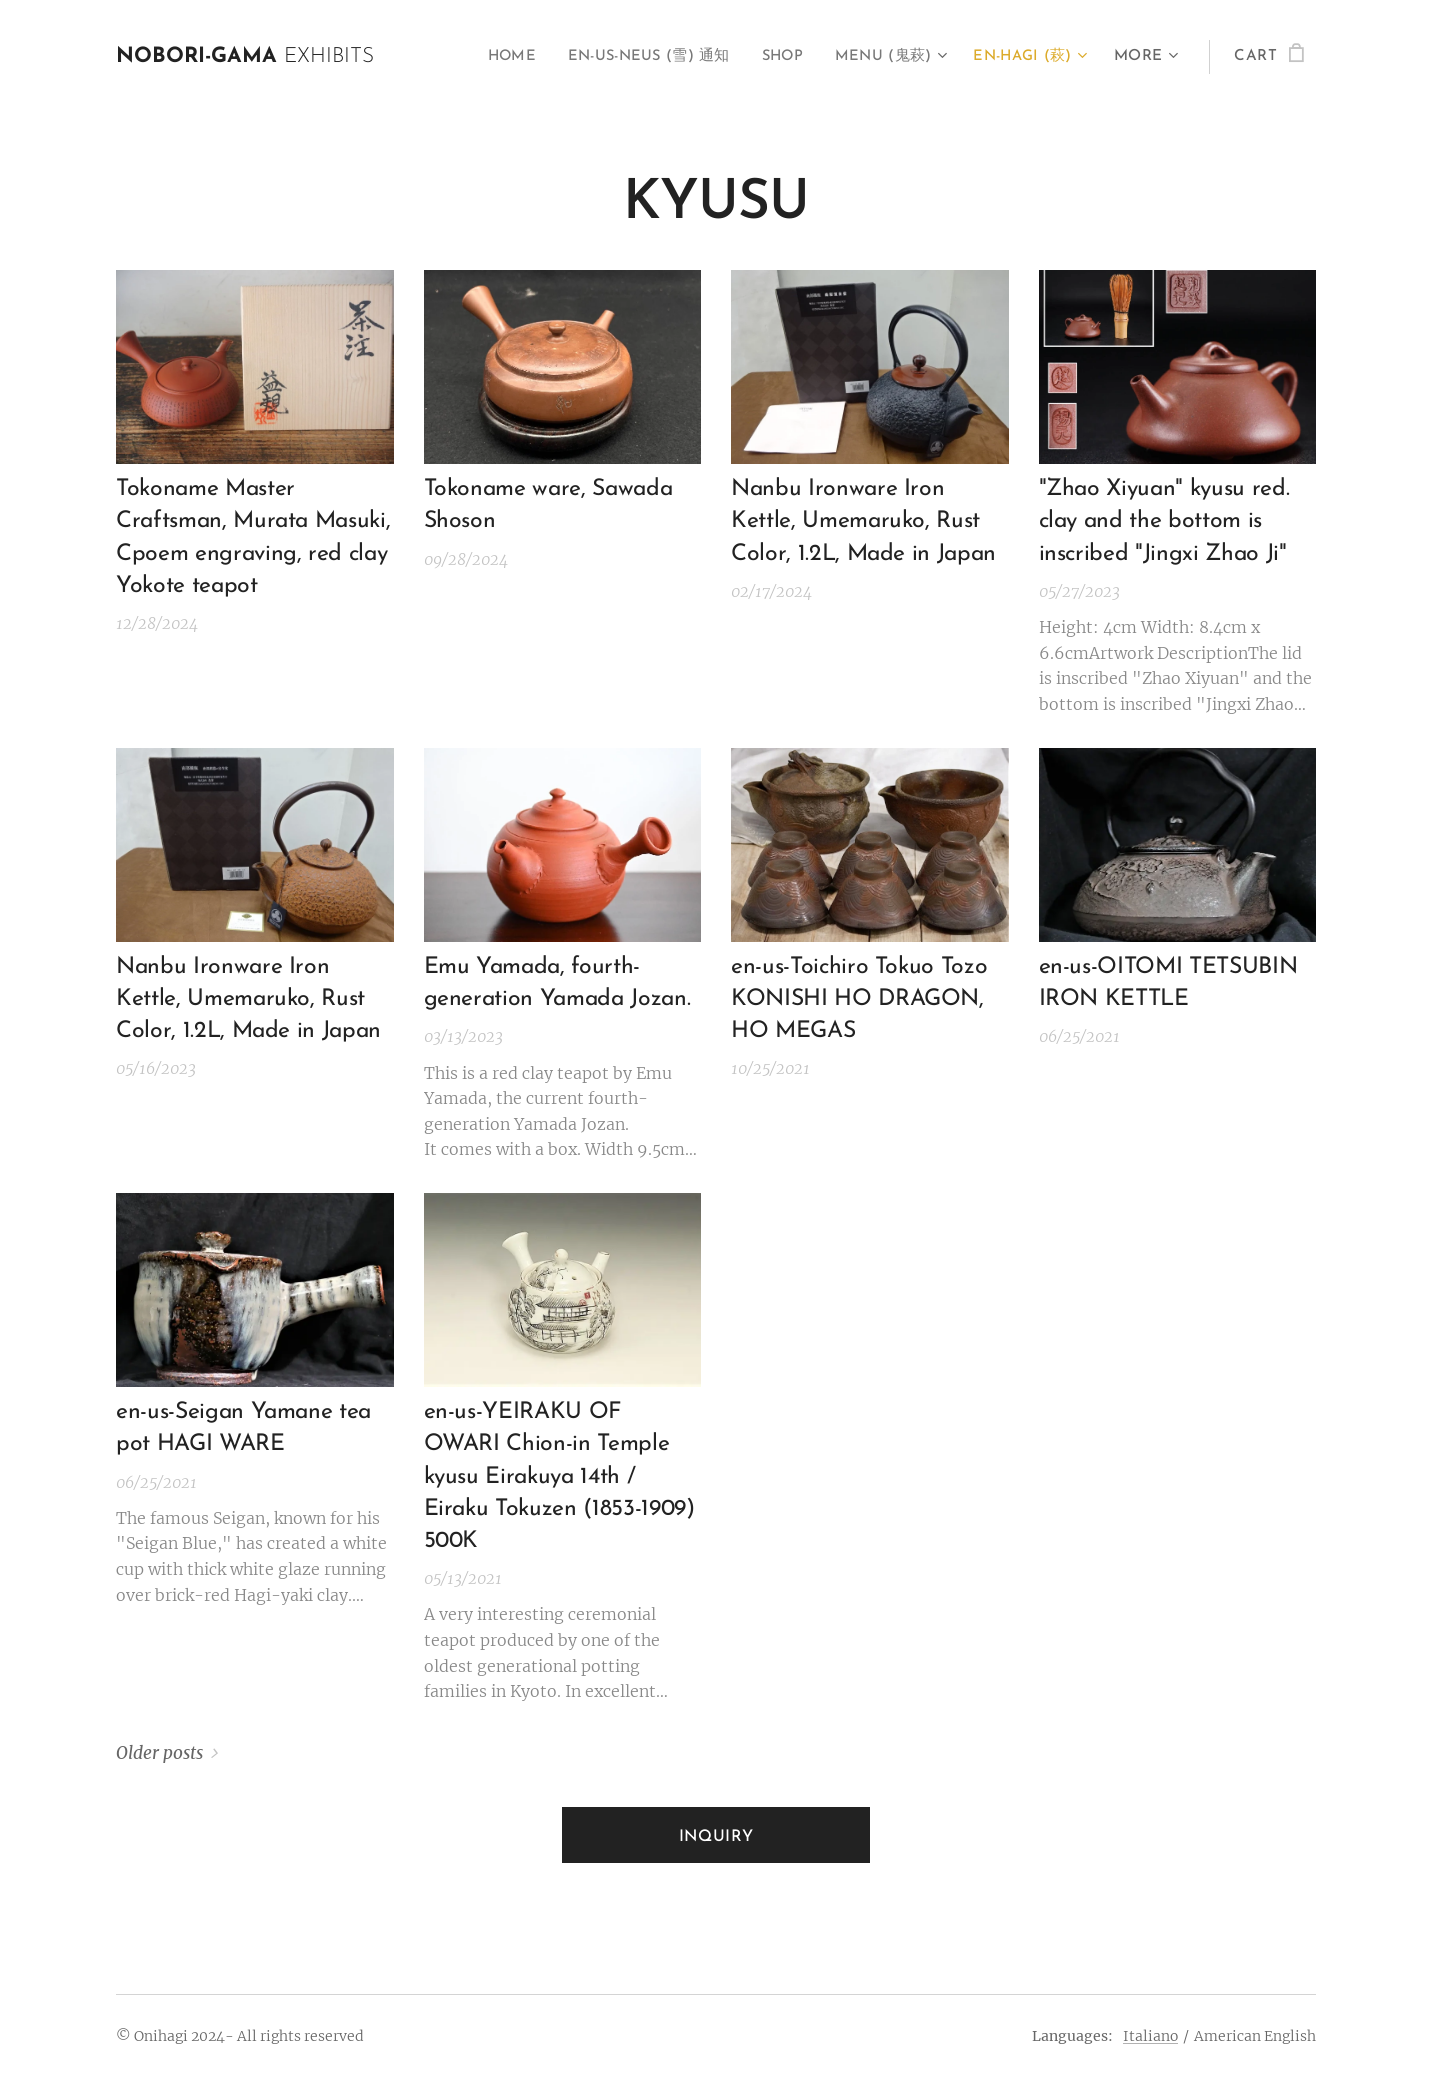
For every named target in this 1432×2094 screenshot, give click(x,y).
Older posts (159, 1753)
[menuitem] (488, 57)
